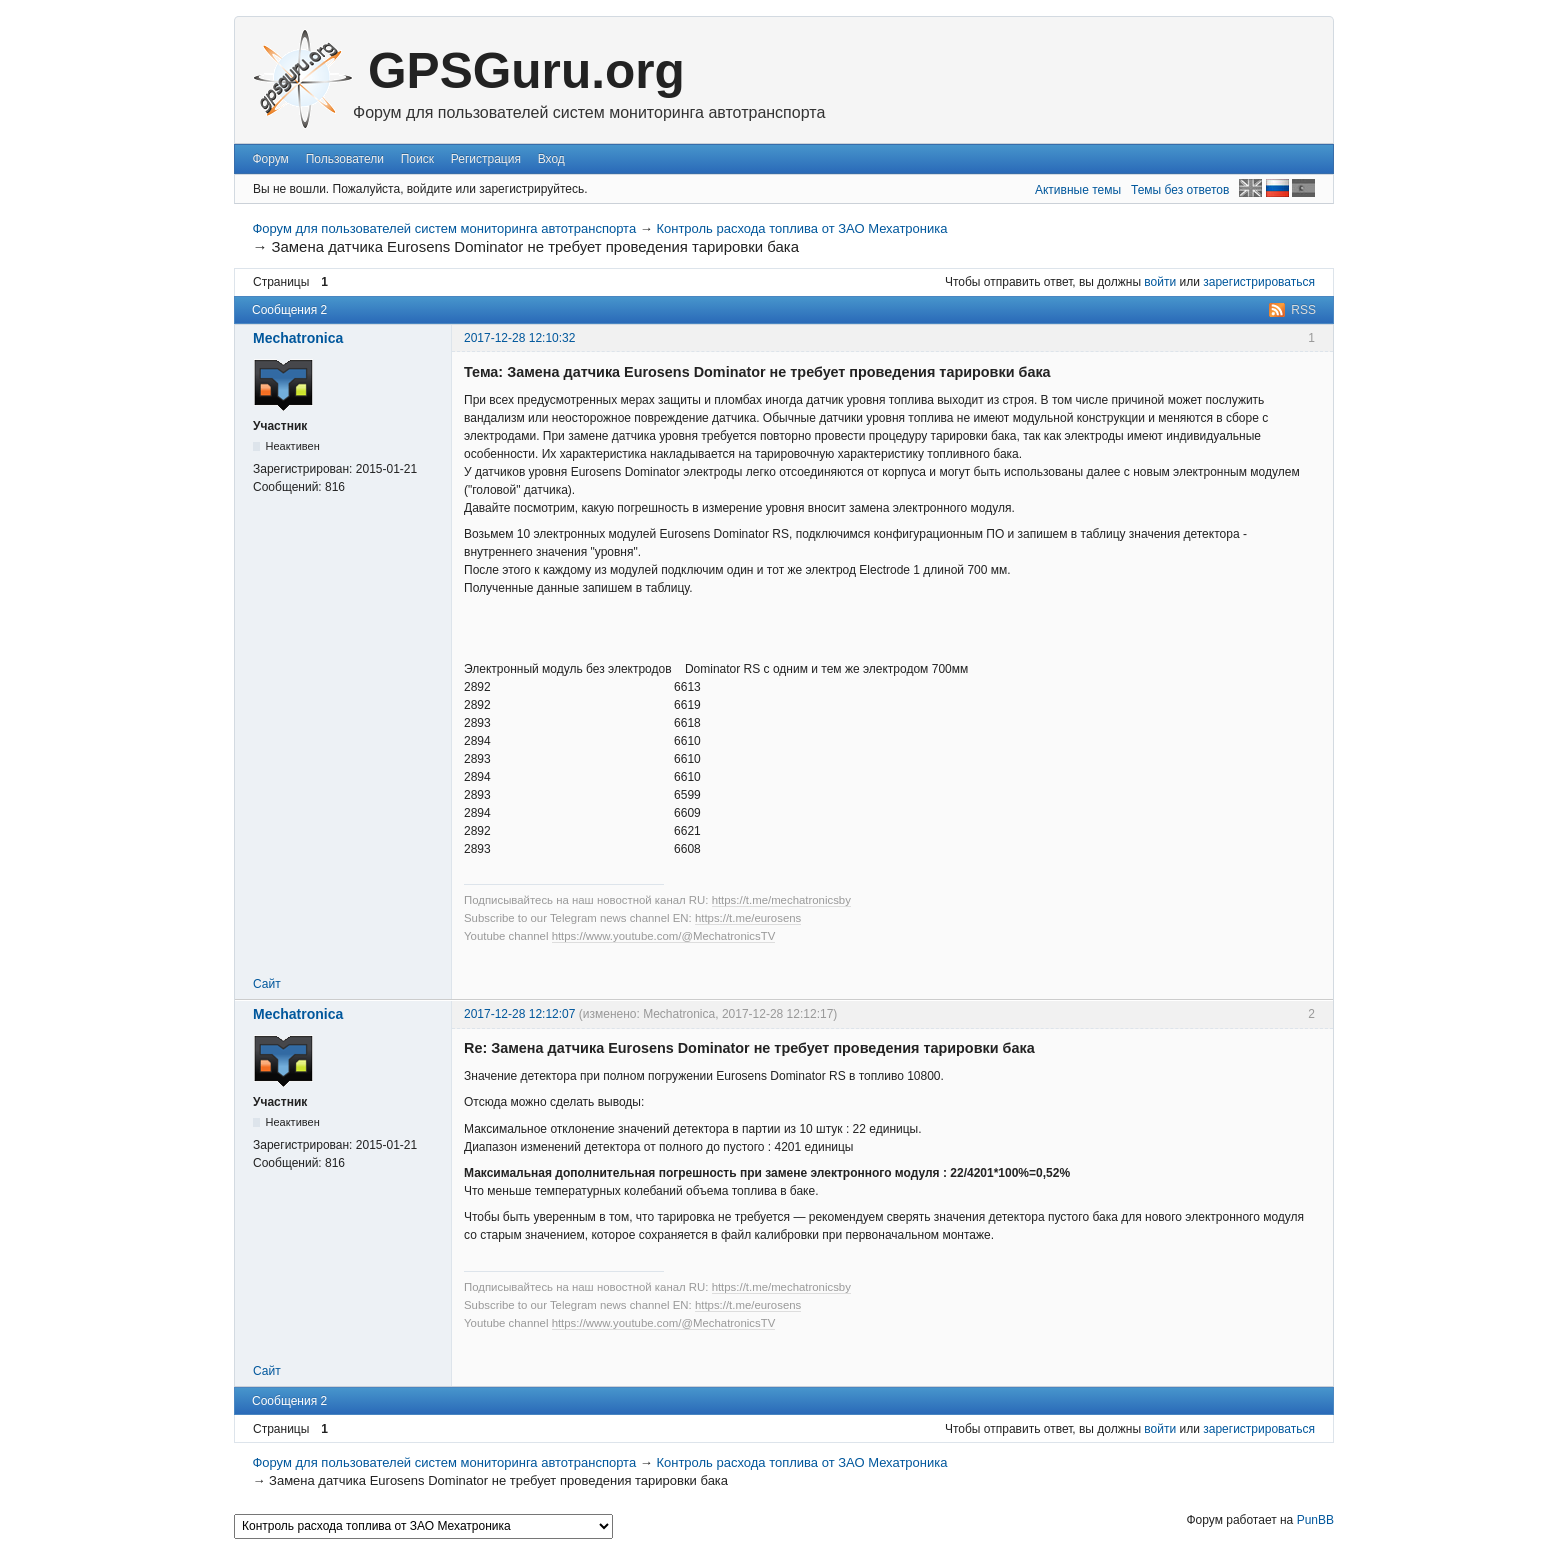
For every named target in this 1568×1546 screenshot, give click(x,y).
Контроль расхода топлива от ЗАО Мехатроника (801, 228)
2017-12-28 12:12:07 (519, 1014)
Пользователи (345, 159)
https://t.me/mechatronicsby (781, 900)
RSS (1303, 310)
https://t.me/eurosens (748, 918)
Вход (551, 159)
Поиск (417, 159)
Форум (270, 159)
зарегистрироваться (1259, 282)
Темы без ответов (1180, 190)
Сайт (267, 984)
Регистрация (486, 159)
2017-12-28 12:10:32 (519, 338)
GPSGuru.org (526, 71)
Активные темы (1078, 190)
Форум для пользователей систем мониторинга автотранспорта (444, 228)
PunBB (1315, 1520)
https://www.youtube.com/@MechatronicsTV (664, 936)
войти (1160, 282)
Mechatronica (298, 338)
